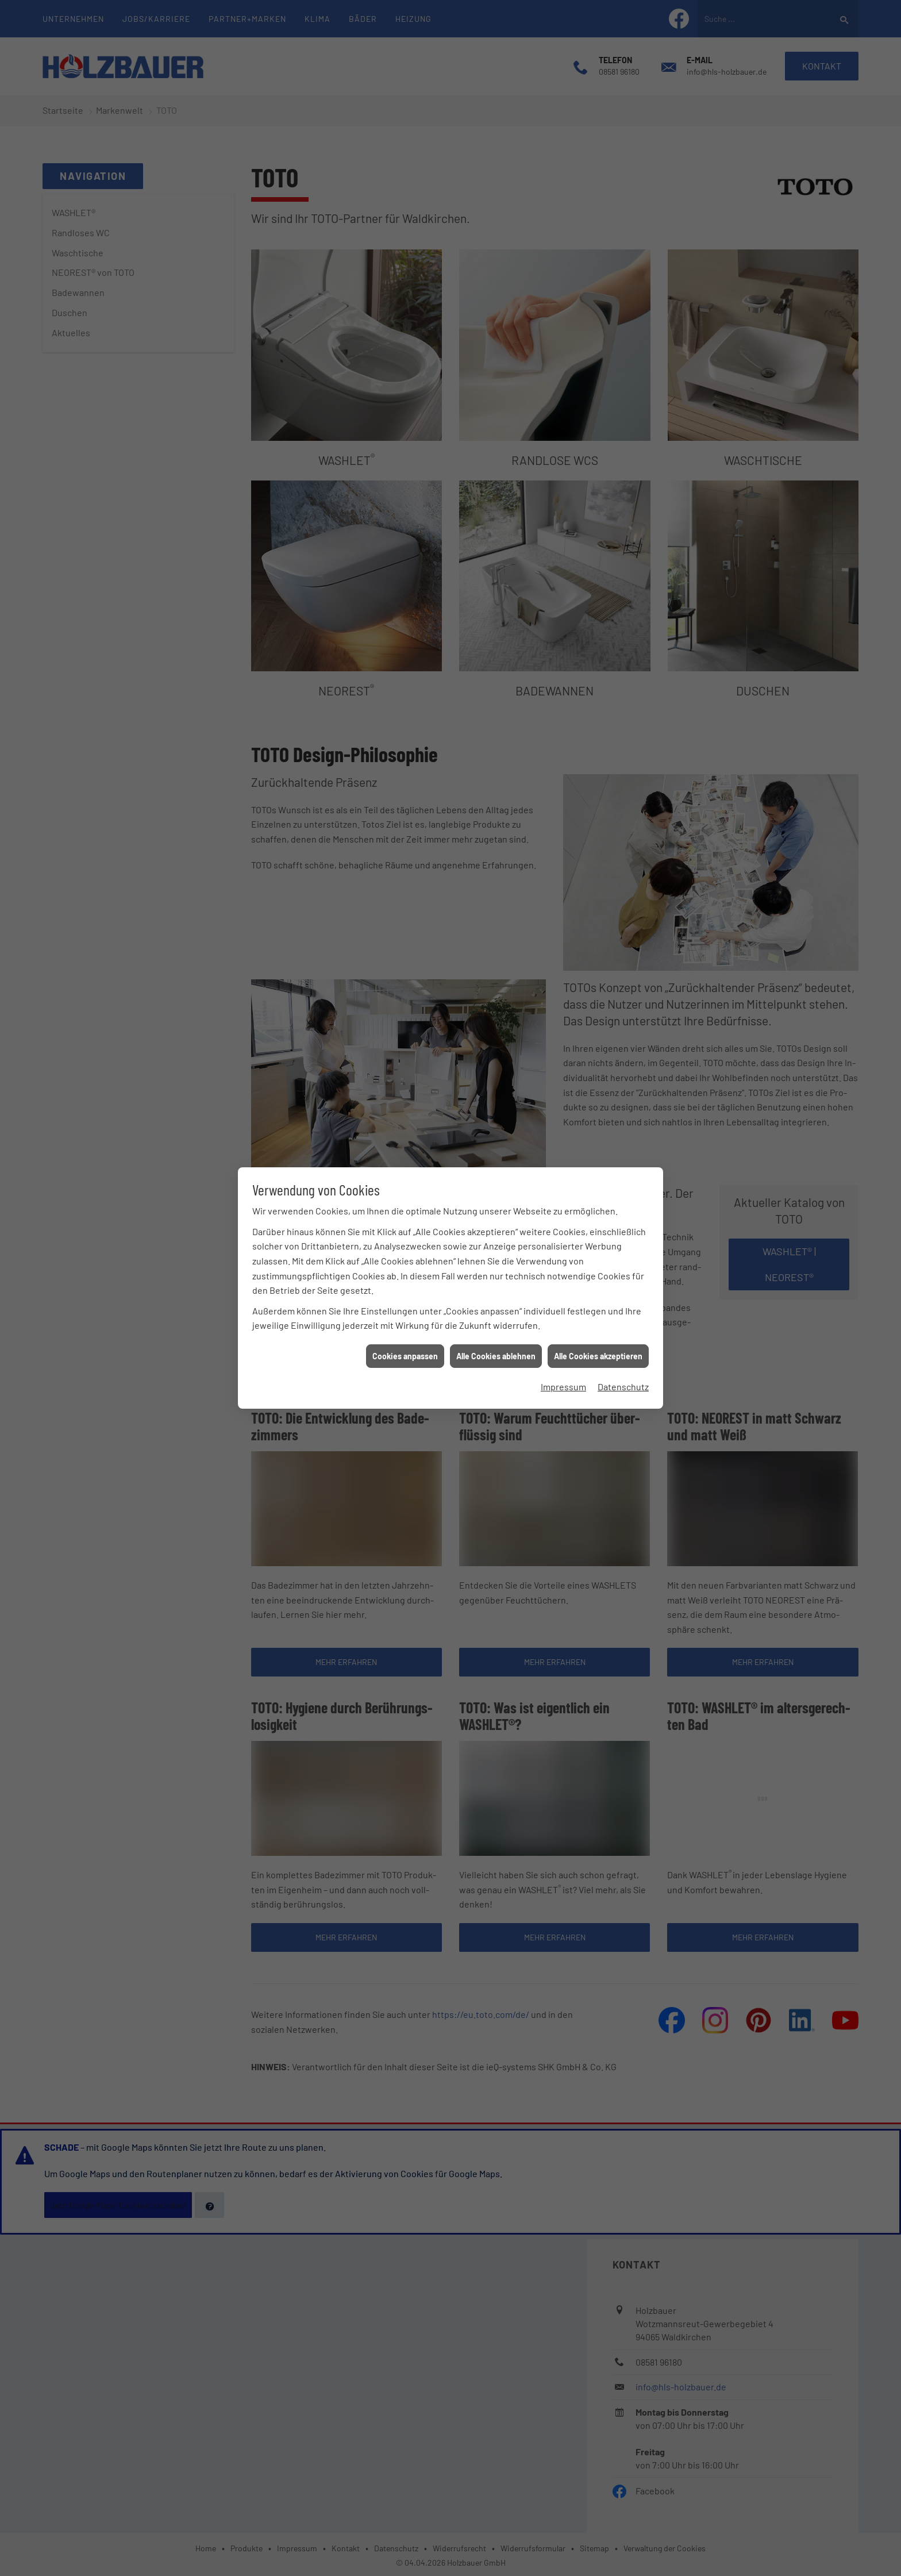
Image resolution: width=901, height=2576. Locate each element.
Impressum (563, 1173)
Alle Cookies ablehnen (496, 1142)
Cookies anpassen (405, 1142)
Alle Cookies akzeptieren (598, 1142)
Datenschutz (623, 1173)
